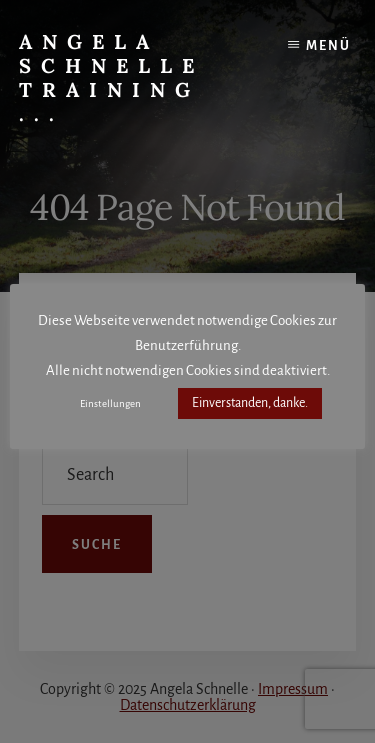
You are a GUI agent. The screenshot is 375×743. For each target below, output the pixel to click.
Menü (328, 46)
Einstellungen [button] (110, 403)
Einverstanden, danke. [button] (250, 403)
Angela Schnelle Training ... (111, 77)
